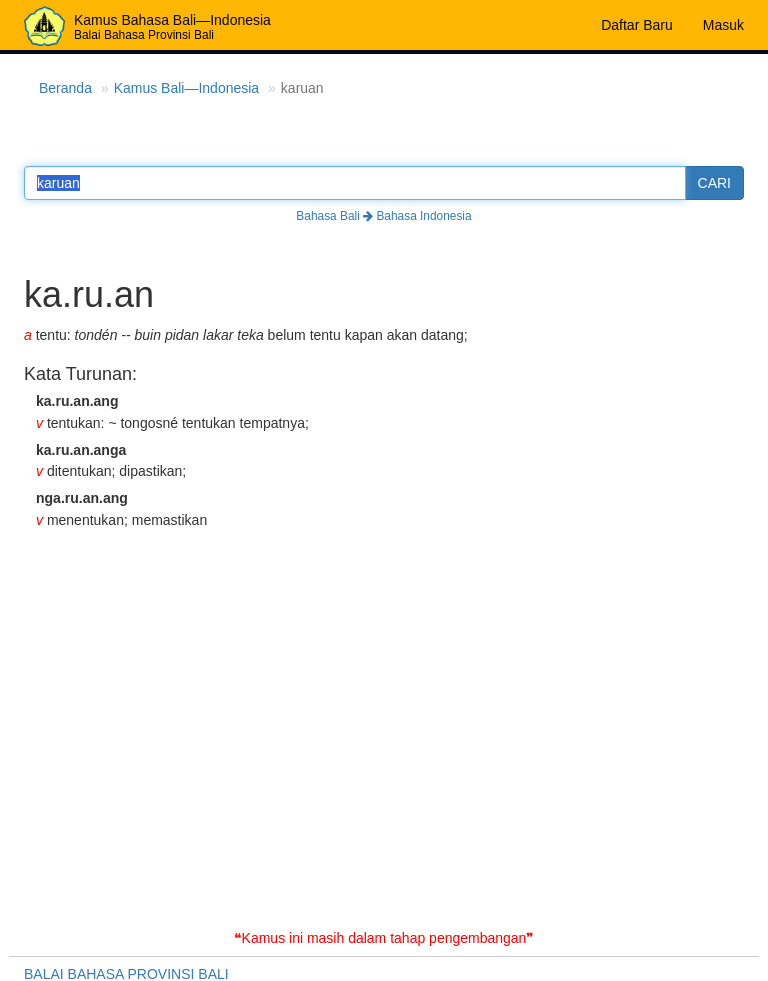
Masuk (723, 25)
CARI (714, 183)
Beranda (65, 88)
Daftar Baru (637, 25)
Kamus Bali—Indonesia (187, 88)
